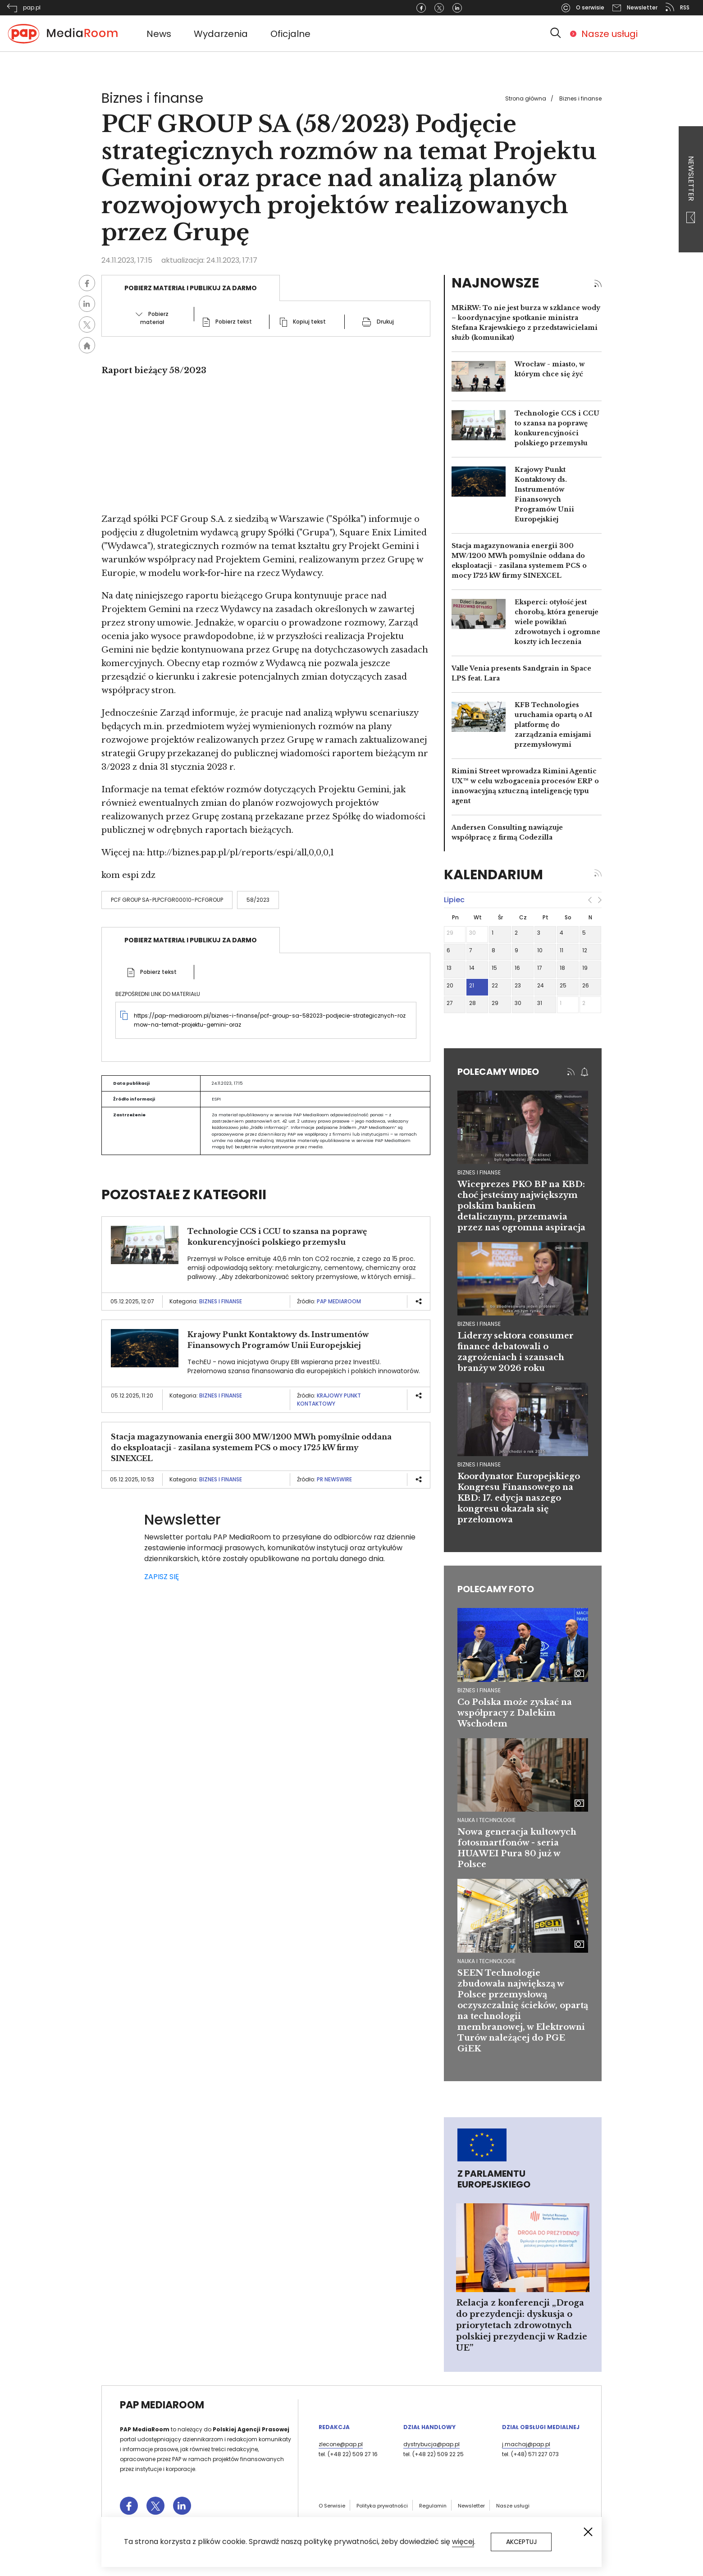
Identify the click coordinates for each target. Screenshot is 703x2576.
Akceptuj (521, 2541)
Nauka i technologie (486, 1820)
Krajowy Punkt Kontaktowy (329, 1399)
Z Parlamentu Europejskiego (493, 2179)
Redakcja (334, 2427)
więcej (463, 2541)
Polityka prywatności (382, 2505)
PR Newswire (334, 1479)
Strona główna (525, 98)
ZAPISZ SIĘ (161, 1576)
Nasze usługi (609, 33)
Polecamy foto (495, 1589)
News (158, 33)
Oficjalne (290, 33)
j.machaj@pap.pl (526, 2444)
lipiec (454, 900)
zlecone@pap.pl (341, 2444)
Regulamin (433, 2505)
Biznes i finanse (580, 98)
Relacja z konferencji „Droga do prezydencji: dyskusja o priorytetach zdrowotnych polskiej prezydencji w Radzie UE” (521, 2325)
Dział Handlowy (429, 2427)
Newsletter (691, 189)
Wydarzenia (221, 33)
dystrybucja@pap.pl (431, 2444)
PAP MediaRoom (339, 1301)
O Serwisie (332, 2505)
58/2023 (258, 900)
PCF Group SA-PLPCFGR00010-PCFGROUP (167, 900)
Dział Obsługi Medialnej (541, 2427)
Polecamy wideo (498, 1071)
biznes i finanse (479, 1172)
